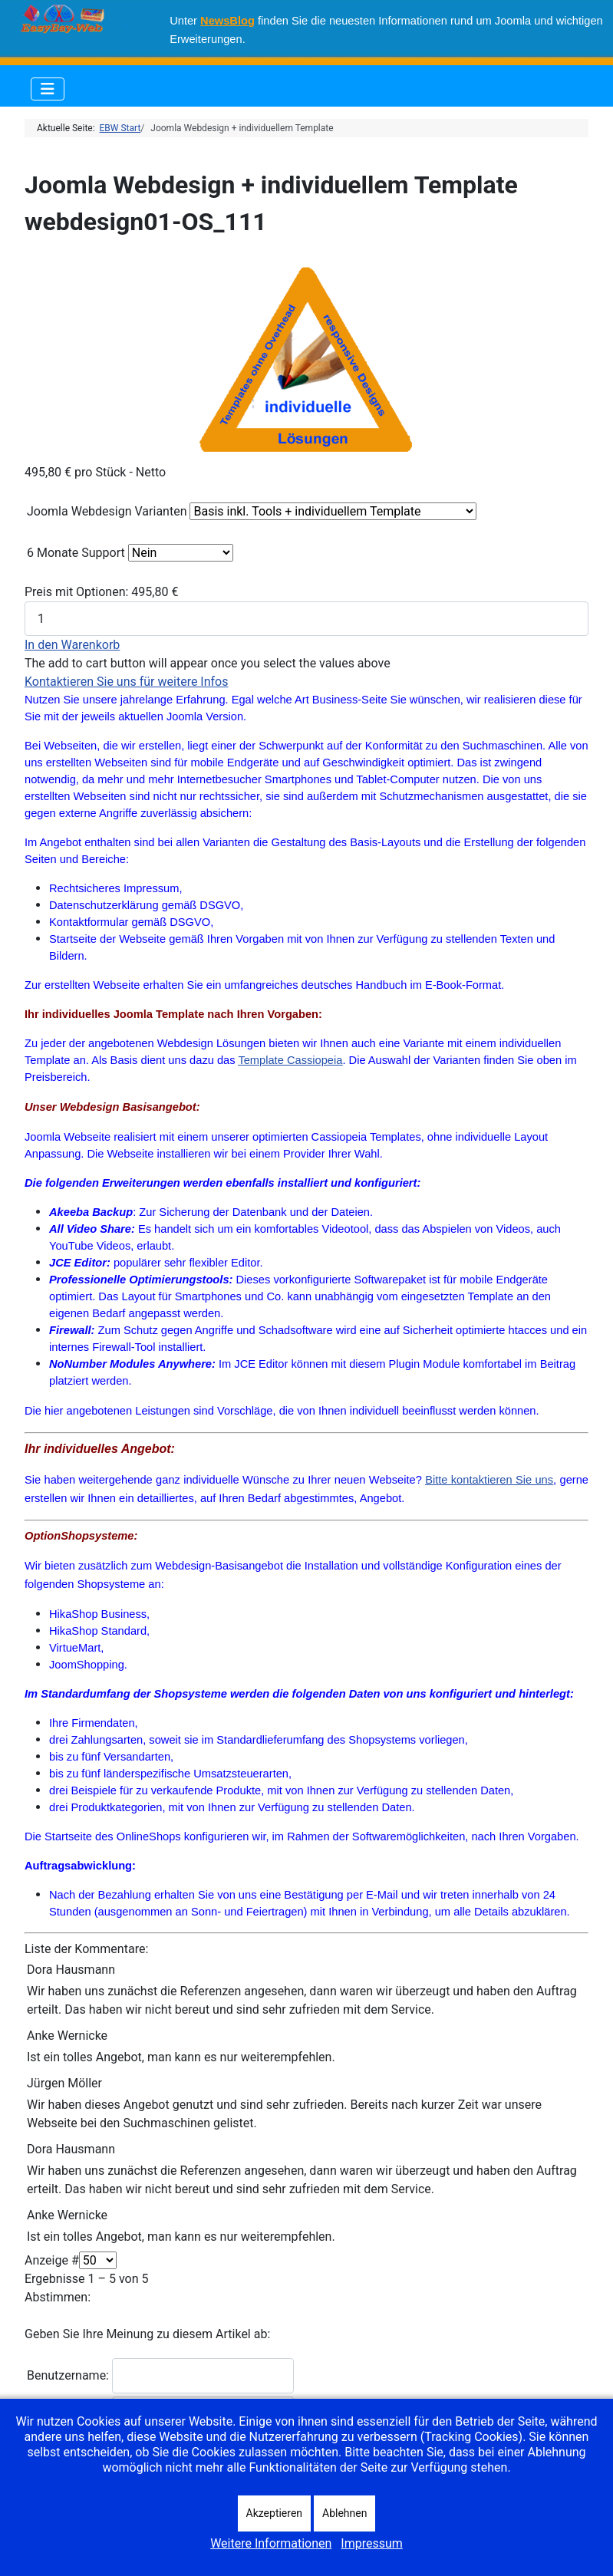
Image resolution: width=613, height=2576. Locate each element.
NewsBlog (227, 21)
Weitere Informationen (270, 2543)
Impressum (372, 2543)
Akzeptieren (274, 2513)
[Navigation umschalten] (47, 88)
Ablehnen (344, 2513)
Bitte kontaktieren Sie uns (489, 1480)
